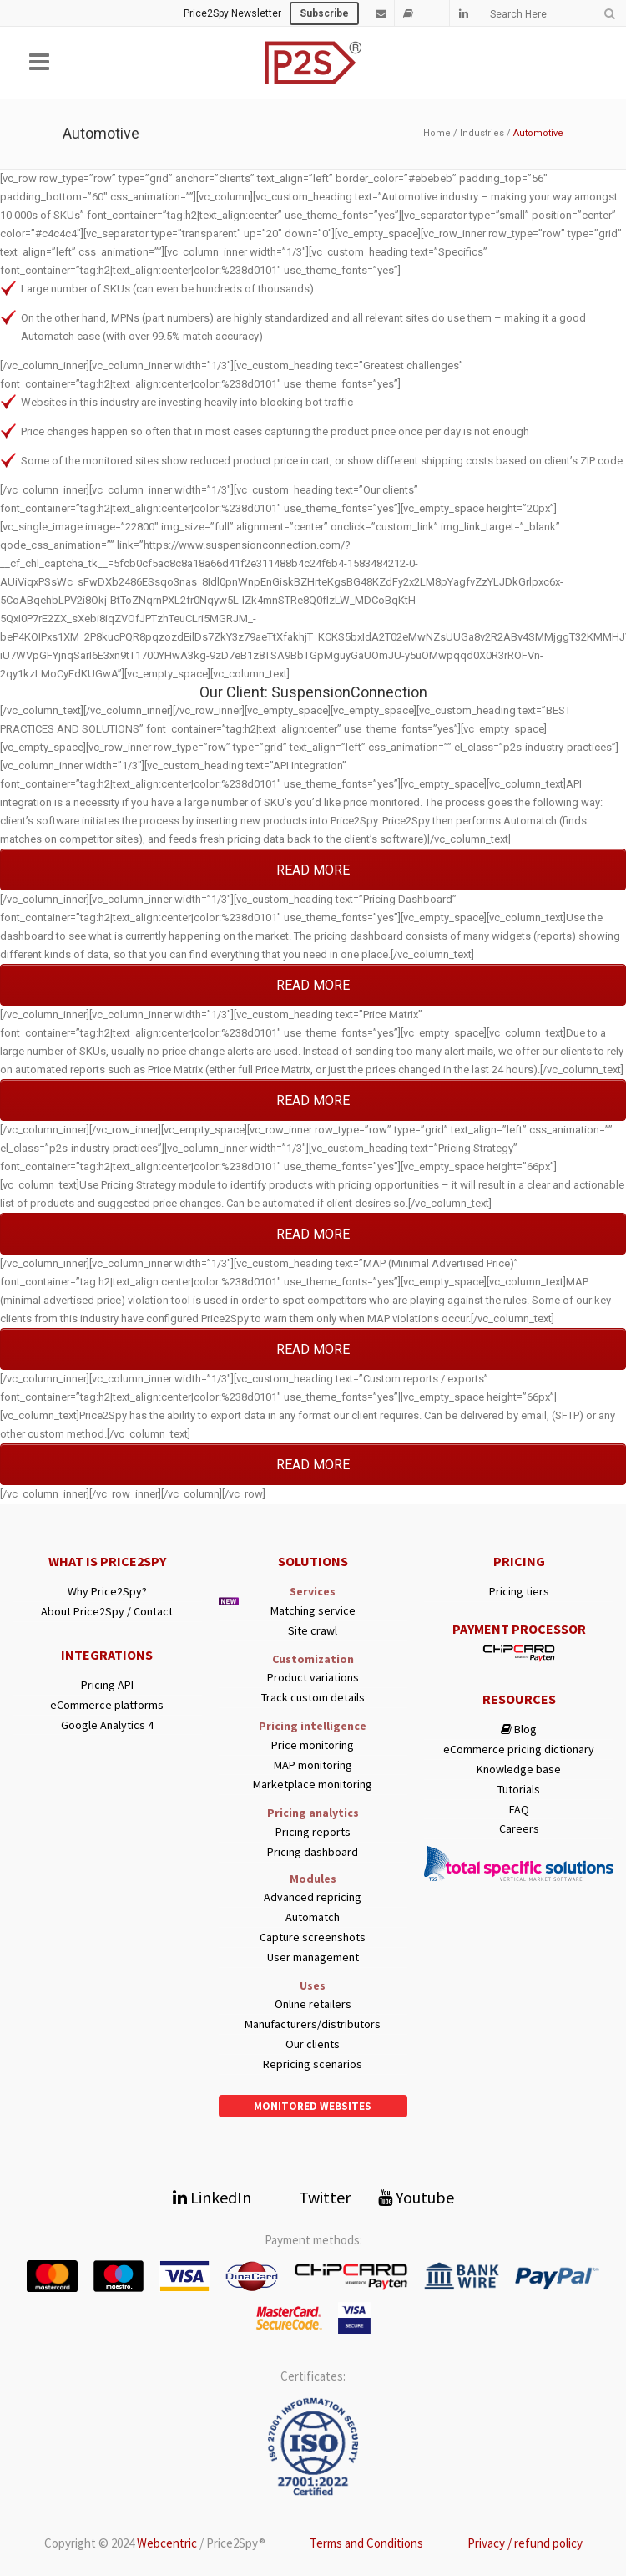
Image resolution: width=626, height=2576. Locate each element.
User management (313, 1957)
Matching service (313, 1611)
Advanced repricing (312, 1897)
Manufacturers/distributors (313, 2024)
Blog (519, 1729)
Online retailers (313, 2004)
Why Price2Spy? (107, 1592)
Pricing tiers (519, 1592)
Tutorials (518, 1789)
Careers (519, 1829)
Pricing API (107, 1685)
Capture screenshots (313, 1937)
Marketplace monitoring (312, 1784)
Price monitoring (312, 1745)
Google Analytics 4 (107, 1725)
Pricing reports (313, 1832)
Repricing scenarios (312, 2064)
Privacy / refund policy (525, 2543)
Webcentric (167, 2543)
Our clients (312, 2044)
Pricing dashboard (312, 1852)
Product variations (313, 1678)
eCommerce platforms (107, 1705)
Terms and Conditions (366, 2543)
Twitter (315, 2197)
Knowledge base (519, 1769)
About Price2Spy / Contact (107, 1612)
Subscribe (324, 13)
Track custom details (313, 1698)
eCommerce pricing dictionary (518, 1749)
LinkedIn (212, 2197)
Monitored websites (312, 2106)
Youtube (416, 2197)
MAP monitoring (313, 1765)
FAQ (519, 1810)
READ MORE (313, 870)
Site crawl (312, 1631)
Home (437, 133)
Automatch (312, 1917)
